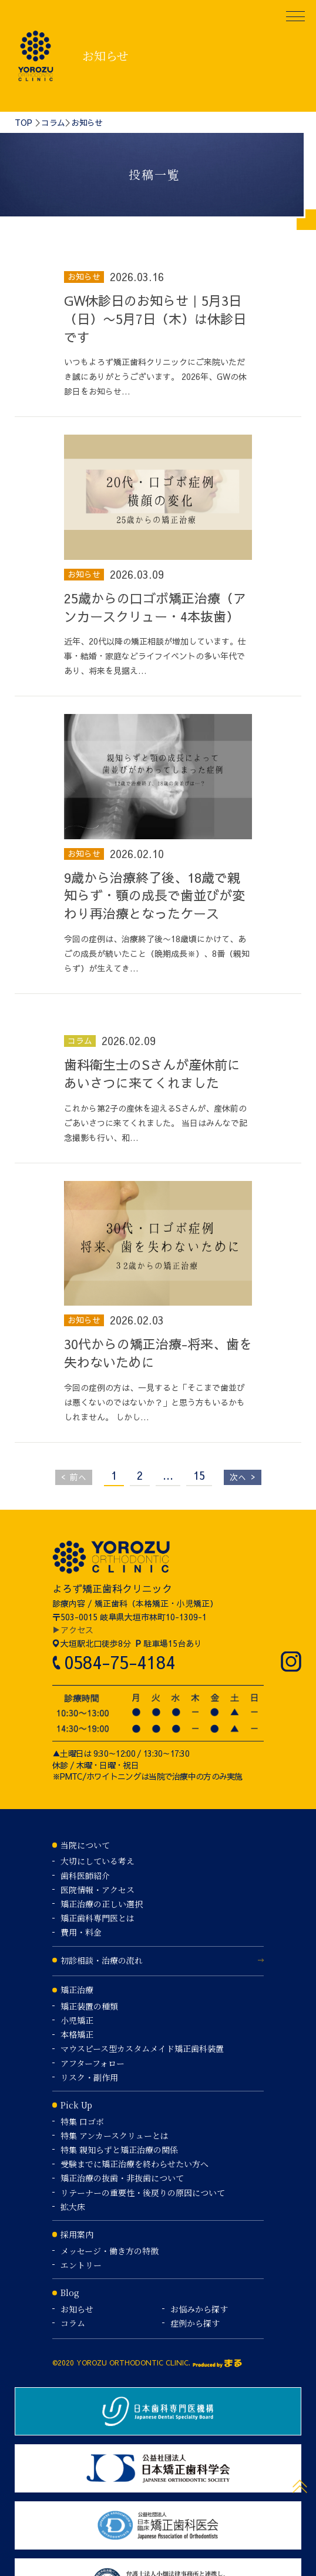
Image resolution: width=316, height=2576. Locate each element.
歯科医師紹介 (85, 1875)
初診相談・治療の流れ (101, 1960)
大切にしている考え (97, 1861)
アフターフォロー (92, 2063)
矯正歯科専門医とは (97, 1918)
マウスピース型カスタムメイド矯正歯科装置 (142, 2048)
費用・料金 (81, 1932)
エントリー (81, 2265)
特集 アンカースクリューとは (114, 2135)
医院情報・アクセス (97, 1889)
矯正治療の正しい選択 (101, 1903)
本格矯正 (76, 2034)
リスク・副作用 (89, 2077)
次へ (243, 1476)
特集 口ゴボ (82, 2121)
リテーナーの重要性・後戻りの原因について (142, 2192)
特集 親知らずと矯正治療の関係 (119, 2149)
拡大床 (72, 2206)
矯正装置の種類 (89, 2006)
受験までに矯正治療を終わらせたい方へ (134, 2163)
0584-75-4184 (119, 1662)
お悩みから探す (199, 2309)
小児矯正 (76, 2020)
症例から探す (195, 2323)
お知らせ (76, 2309)
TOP (23, 122)
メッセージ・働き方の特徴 (109, 2250)
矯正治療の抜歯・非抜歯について (122, 2178)
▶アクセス (72, 1630)
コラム (53, 122)
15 (199, 1475)
